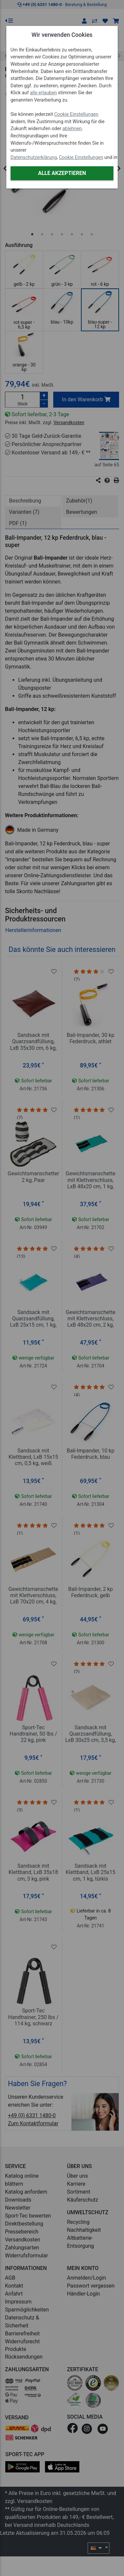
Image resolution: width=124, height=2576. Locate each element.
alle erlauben (43, 93)
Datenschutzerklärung (34, 157)
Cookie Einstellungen (76, 114)
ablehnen (72, 128)
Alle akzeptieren (62, 173)
